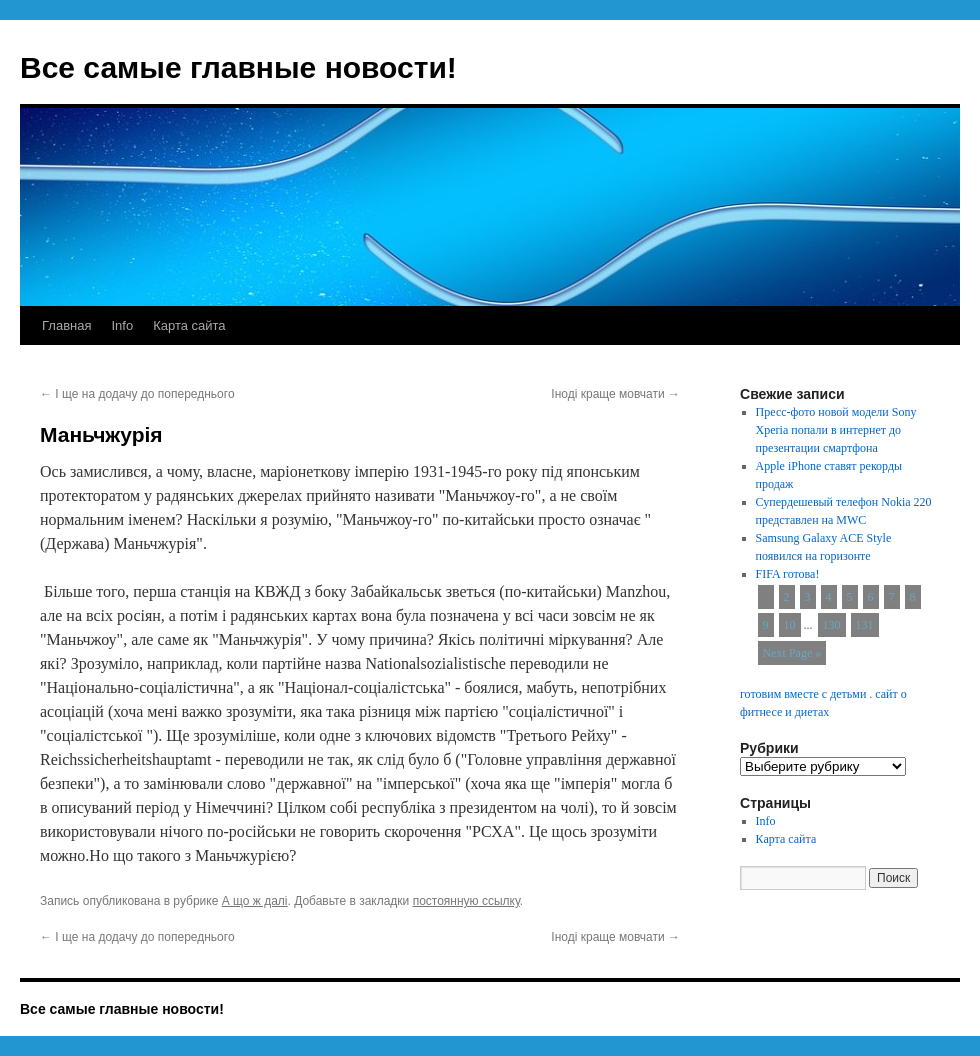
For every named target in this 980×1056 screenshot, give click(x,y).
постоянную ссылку (466, 901)
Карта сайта (189, 325)
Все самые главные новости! (238, 67)
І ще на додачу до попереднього (137, 394)
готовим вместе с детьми (803, 694)
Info (122, 325)
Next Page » (792, 653)
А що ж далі (255, 901)
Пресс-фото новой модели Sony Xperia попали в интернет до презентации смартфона (836, 430)
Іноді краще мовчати (615, 394)
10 (790, 625)
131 (865, 625)
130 (832, 625)
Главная (66, 325)
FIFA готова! (788, 574)
